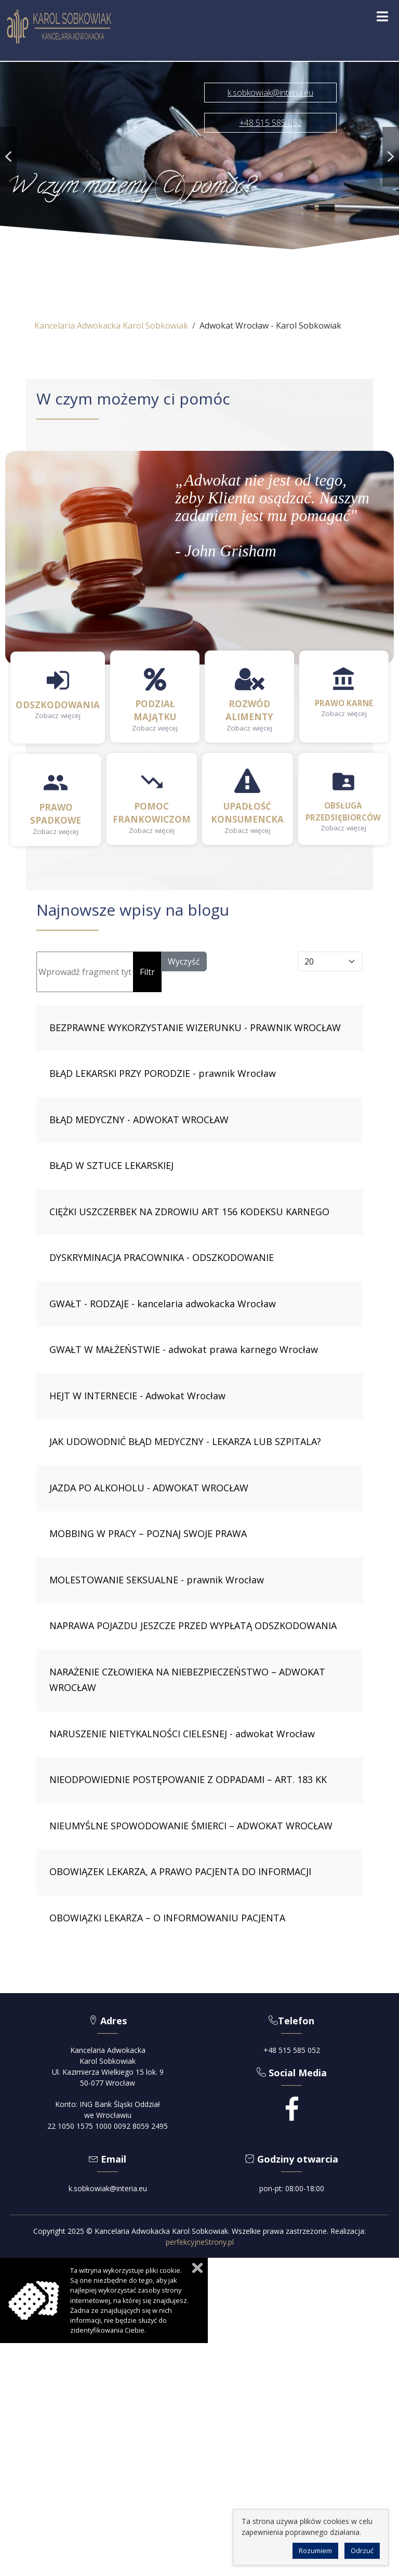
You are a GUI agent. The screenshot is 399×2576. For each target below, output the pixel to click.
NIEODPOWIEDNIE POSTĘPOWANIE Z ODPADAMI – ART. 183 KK (188, 1779)
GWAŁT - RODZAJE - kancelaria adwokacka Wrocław (162, 1303)
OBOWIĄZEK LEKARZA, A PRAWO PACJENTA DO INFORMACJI (180, 1871)
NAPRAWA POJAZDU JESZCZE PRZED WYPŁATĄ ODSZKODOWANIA (193, 1625)
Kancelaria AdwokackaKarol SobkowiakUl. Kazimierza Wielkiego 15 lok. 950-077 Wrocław (108, 2066)
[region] (199, 157)
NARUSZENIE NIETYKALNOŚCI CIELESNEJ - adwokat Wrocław (182, 1733)
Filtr (147, 972)
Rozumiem (315, 2550)
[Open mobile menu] (382, 17)
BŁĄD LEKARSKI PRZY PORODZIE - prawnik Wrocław (162, 1073)
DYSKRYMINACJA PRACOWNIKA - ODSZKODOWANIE (161, 1257)
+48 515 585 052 (291, 2050)
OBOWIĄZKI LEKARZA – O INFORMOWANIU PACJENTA (167, 1917)
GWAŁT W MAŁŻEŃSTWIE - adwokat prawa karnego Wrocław (183, 1349)
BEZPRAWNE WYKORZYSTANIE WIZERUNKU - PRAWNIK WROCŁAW (195, 1027)
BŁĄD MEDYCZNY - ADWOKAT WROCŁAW (139, 1119)
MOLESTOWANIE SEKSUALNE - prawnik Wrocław (156, 1579)
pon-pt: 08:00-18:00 (291, 2188)
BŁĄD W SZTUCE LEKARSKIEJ (111, 1165)
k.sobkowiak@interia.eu (108, 2188)
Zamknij (197, 2268)
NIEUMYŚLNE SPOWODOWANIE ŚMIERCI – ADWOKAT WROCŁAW (190, 1825)
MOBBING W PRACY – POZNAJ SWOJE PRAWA (148, 1533)
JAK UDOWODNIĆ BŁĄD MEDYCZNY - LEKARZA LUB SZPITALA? (185, 1441)
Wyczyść (184, 961)
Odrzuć (362, 2550)
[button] (8, 157)
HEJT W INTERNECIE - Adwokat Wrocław (137, 1395)
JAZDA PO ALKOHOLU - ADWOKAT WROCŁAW (148, 1487)
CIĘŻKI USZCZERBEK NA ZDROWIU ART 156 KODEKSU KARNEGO (189, 1211)
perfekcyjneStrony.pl (200, 2242)
